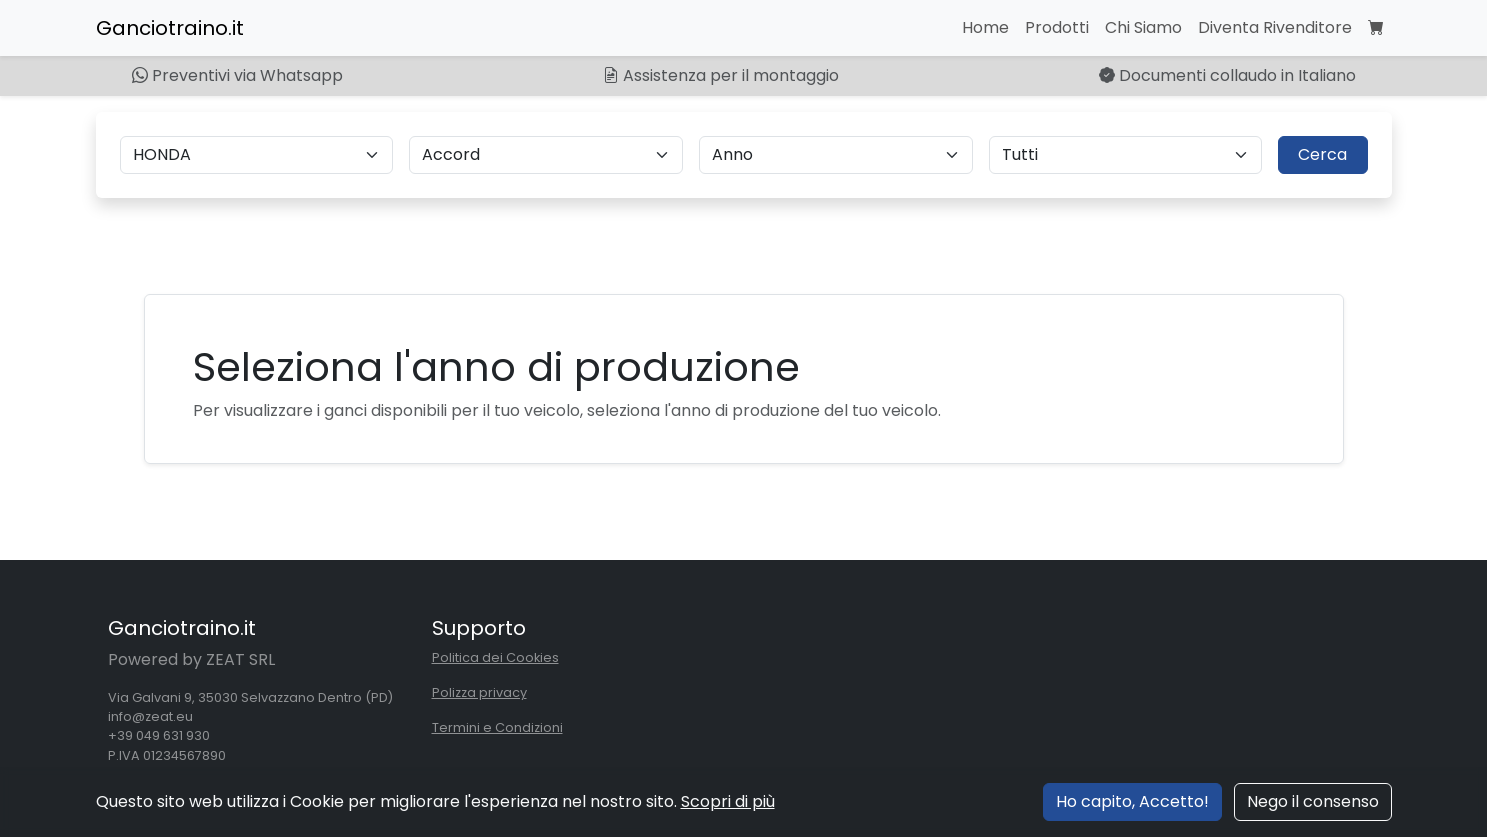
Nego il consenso (1313, 801)
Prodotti (1057, 27)
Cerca (1322, 154)
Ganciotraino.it (170, 28)
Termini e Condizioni (497, 727)
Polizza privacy (479, 692)
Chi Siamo (1143, 27)
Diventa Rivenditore (1275, 27)
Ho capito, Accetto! (1132, 801)
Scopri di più (728, 801)
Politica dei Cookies (495, 657)
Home (985, 27)
